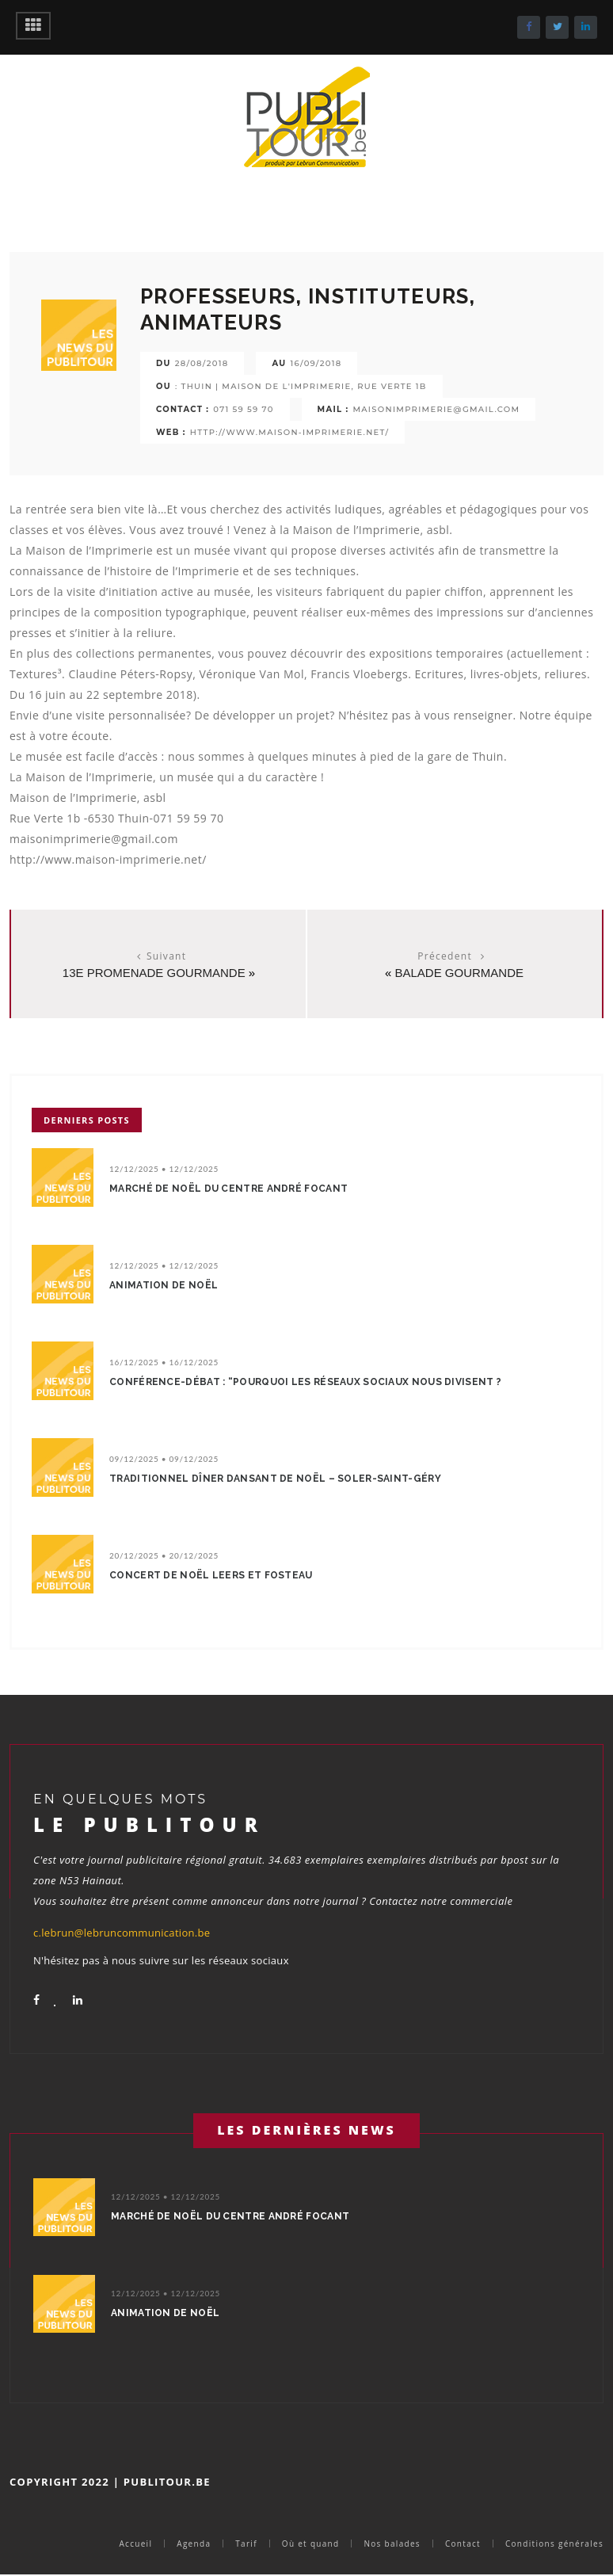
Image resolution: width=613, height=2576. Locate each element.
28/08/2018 (202, 363)
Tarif (246, 2543)
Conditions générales (554, 2543)
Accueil (135, 2543)
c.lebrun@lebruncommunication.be (121, 1932)
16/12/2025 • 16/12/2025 (164, 1362)
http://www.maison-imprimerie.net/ (290, 432)
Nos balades (392, 2543)
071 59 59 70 (243, 409)
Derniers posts (87, 1120)
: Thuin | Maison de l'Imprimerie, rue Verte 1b (301, 386)
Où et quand (311, 2543)
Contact (463, 2543)
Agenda (194, 2543)
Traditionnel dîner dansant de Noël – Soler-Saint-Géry (275, 1478)
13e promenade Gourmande (154, 972)
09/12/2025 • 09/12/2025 (164, 1459)
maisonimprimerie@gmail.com (436, 409)
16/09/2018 (315, 363)
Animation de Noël (163, 1285)
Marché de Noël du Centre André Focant (228, 1188)
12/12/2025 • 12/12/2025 (164, 1169)
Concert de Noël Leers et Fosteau (211, 1575)
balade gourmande (459, 972)
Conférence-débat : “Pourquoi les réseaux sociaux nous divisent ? (305, 1381)
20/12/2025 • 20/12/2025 (164, 1555)
